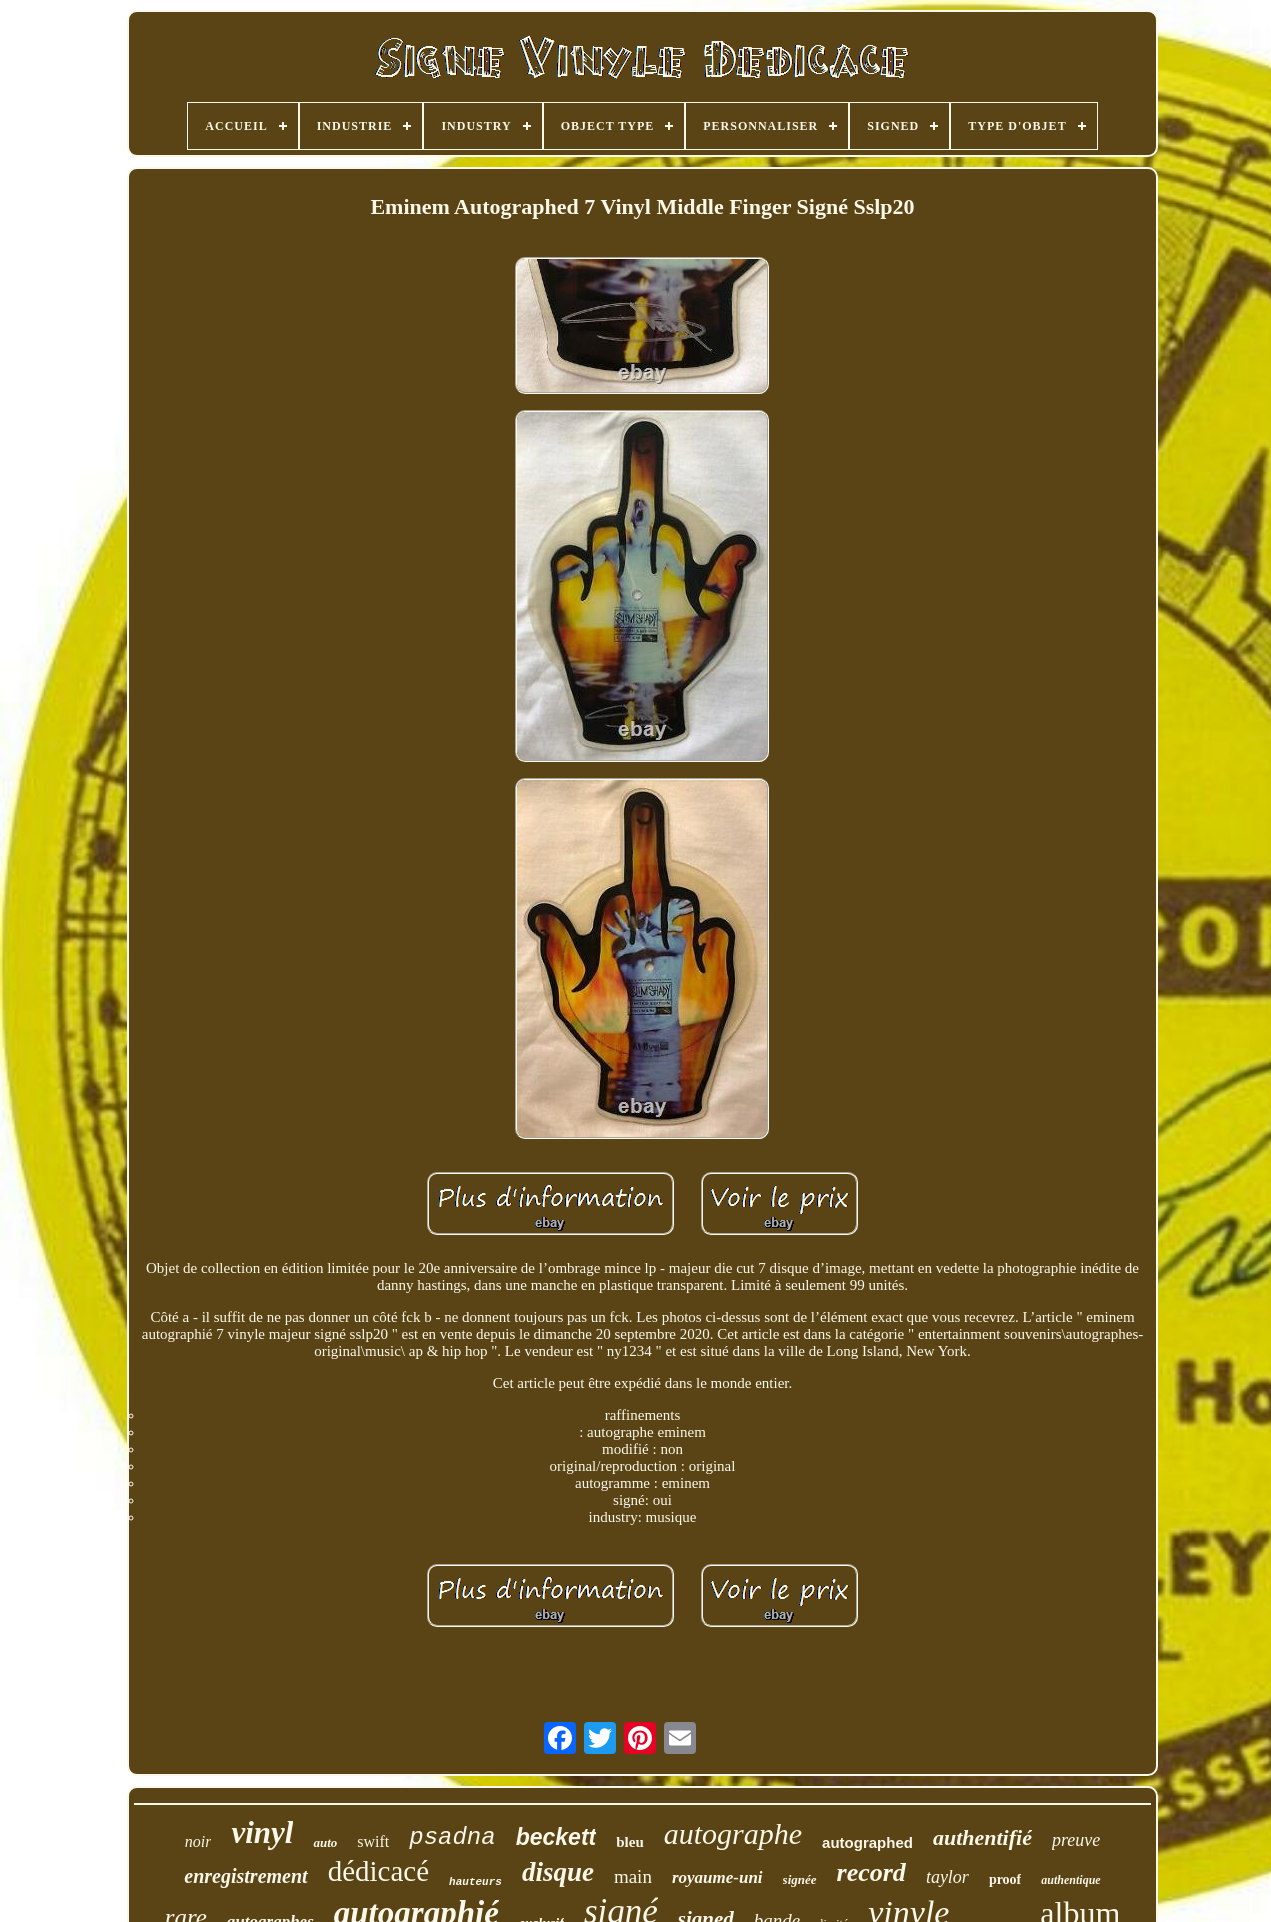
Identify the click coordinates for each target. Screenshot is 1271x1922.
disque (558, 1872)
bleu (630, 1842)
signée (800, 1879)
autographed (867, 1842)
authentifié (982, 1837)
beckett (556, 1837)
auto (325, 1842)
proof (1005, 1879)
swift (373, 1841)
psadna (452, 1837)
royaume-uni (717, 1877)
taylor (947, 1877)
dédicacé (378, 1871)
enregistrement (245, 1876)
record (871, 1872)
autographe (733, 1833)
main (633, 1876)
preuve (1076, 1840)
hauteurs (475, 1882)
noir (198, 1841)
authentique (1070, 1880)
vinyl (262, 1832)
